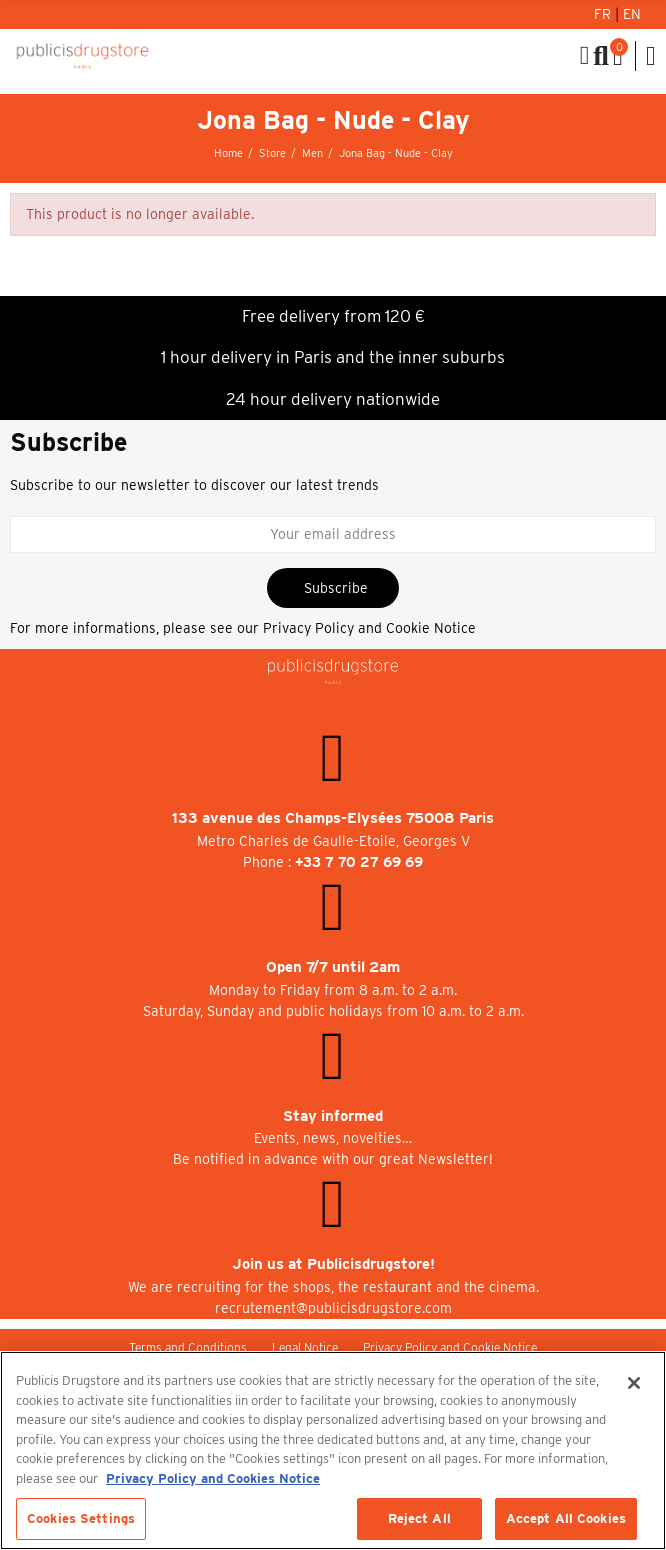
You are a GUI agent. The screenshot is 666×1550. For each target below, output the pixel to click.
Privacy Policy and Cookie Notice (369, 628)
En (632, 14)
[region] (333, 1450)
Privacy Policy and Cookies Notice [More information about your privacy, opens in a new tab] (213, 1478)
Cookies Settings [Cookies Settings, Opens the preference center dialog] (81, 1518)
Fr (604, 14)
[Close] (634, 1383)
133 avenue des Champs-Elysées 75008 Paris (333, 818)
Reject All (419, 1518)
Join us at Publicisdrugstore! (333, 1264)
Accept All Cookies (566, 1518)
